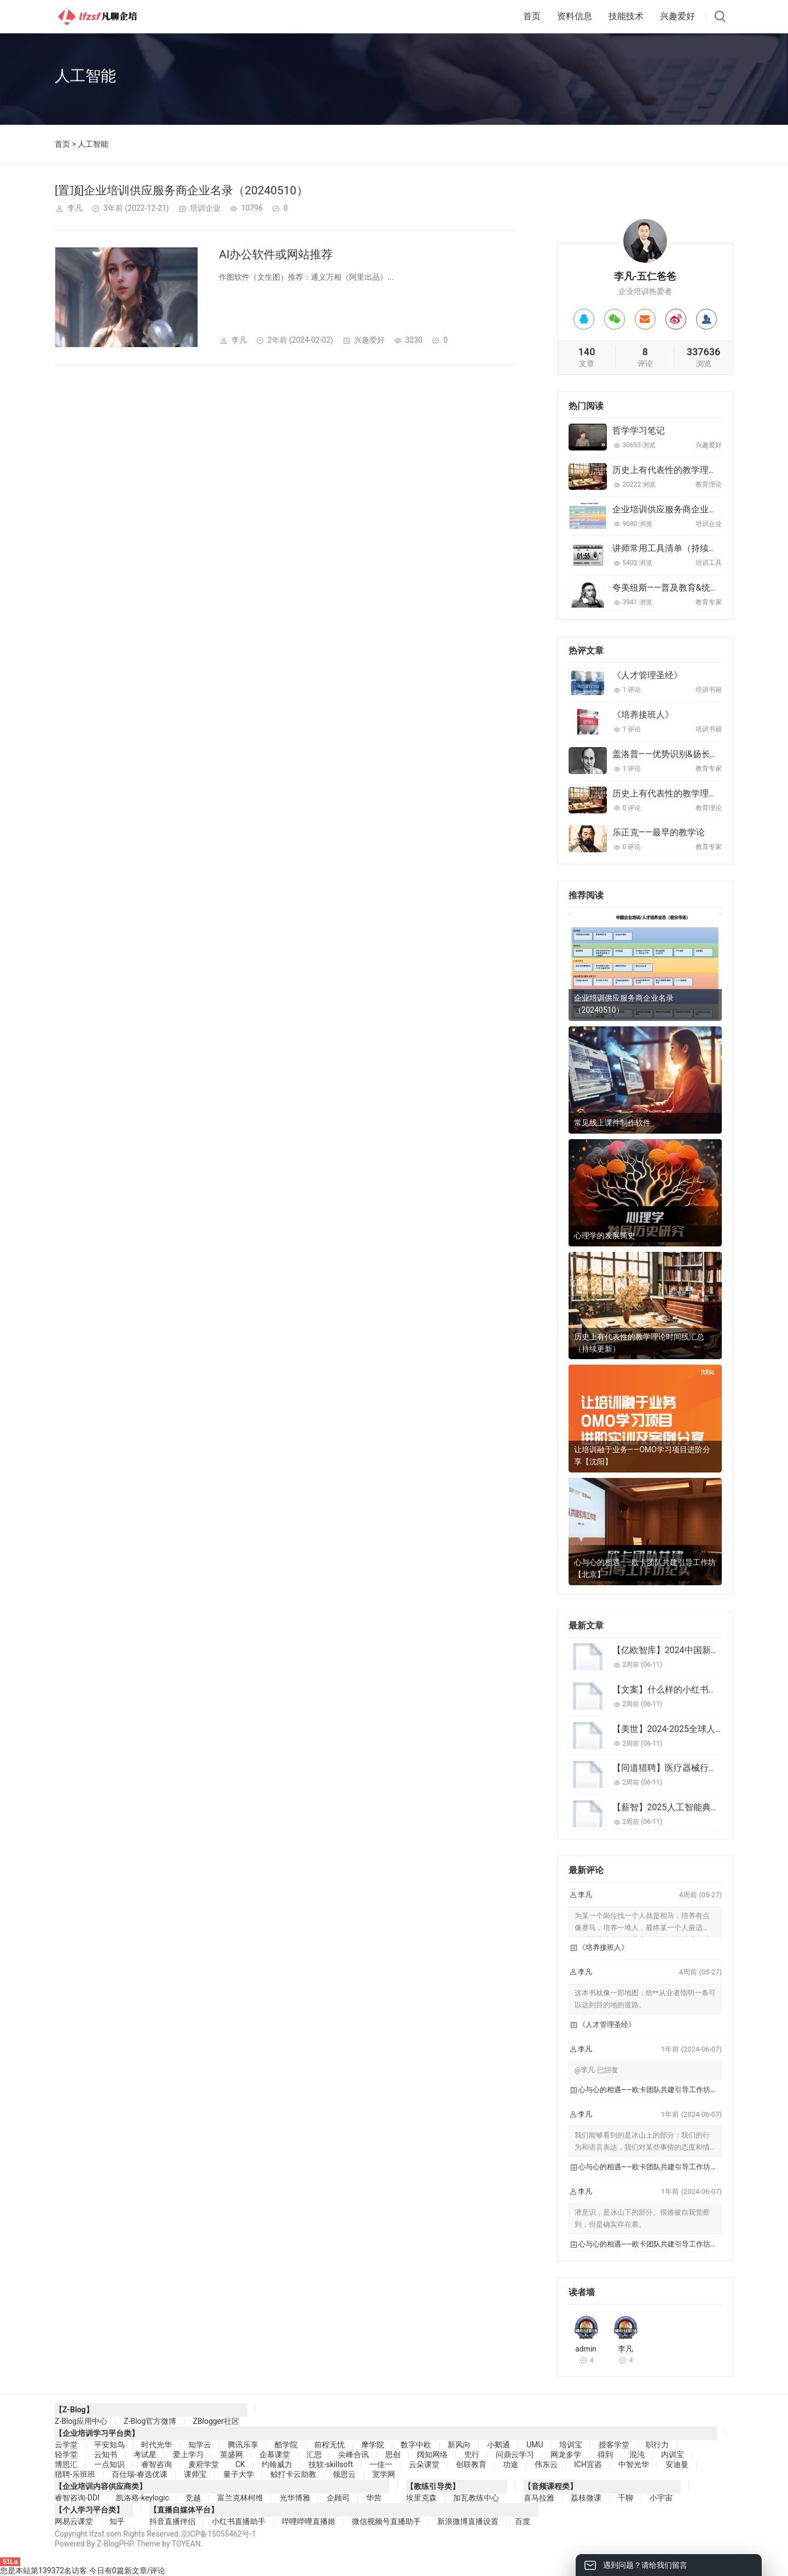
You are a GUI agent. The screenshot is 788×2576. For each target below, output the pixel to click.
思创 (393, 2454)
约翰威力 (277, 2464)
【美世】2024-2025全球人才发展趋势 (685, 1729)
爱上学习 (188, 2454)
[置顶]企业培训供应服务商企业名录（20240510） (181, 190)
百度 (522, 2521)
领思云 (344, 2474)
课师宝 (195, 2474)
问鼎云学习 (515, 2454)
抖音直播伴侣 (172, 2521)
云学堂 (66, 2444)
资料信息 (574, 16)
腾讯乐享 (243, 2444)
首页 (532, 16)
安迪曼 (676, 2464)
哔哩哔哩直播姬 (308, 2521)
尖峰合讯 (353, 2454)
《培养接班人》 (643, 714)
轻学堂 (66, 2454)
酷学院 (286, 2444)
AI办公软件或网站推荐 (276, 254)
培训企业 (205, 208)
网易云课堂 (74, 2521)
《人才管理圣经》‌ (647, 675)
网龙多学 (566, 2454)
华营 (373, 2497)
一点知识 (109, 2464)
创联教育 (471, 2464)
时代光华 (156, 2444)
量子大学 (238, 2474)
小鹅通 (498, 2444)
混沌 (637, 2454)
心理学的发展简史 (604, 1235)
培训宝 (570, 2444)
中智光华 (633, 2464)
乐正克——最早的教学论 (658, 832)
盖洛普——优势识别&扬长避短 (670, 754)
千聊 (625, 2497)
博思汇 (66, 2464)
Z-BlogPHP (115, 2543)
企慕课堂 (274, 2454)
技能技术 (626, 16)
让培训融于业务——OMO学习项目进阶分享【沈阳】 (642, 1455)
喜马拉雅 (539, 2497)
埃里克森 (421, 2497)
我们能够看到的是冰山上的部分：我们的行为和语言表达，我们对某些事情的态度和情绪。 (642, 2147)
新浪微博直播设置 (468, 2521)
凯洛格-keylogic (142, 2497)
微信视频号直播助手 (386, 2521)
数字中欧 (416, 2444)
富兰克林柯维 (240, 2497)
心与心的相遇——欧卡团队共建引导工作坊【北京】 (645, 1568)
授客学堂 (614, 2444)
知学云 (199, 2444)
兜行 (471, 2454)
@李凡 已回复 (596, 2070)
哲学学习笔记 (638, 430)
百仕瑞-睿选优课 (139, 2474)
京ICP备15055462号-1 (218, 2533)
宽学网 (383, 2474)
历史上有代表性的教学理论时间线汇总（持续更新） (639, 1342)
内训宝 (672, 2454)
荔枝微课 (586, 2497)
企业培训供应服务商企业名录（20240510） (697, 509)
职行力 (657, 2444)
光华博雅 (295, 2497)
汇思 (314, 2454)
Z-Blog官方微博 (150, 2421)
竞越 (193, 2497)
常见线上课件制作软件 (612, 1122)
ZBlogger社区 (216, 2421)
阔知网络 (432, 2454)
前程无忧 (329, 2444)
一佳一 (380, 2464)
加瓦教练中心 (476, 2497)
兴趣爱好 (677, 16)
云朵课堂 (424, 2464)
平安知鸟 (109, 2444)
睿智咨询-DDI (77, 2497)
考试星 (145, 2454)
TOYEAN (186, 2543)
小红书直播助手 (238, 2521)
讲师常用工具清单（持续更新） (673, 548)
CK (240, 2464)
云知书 (105, 2454)
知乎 (117, 2521)
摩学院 (372, 2444)
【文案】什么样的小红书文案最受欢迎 (686, 1689)
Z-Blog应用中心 (81, 2421)
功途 (510, 2464)
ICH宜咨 (588, 2464)
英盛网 (231, 2454)
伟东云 (546, 2464)
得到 (605, 2454)
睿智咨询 (156, 2464)
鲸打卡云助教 (293, 2474)
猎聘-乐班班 (75, 2474)
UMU (534, 2444)
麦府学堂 (203, 2464)
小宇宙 (661, 2497)
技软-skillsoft (331, 2464)
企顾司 (338, 2497)
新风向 (459, 2444)
